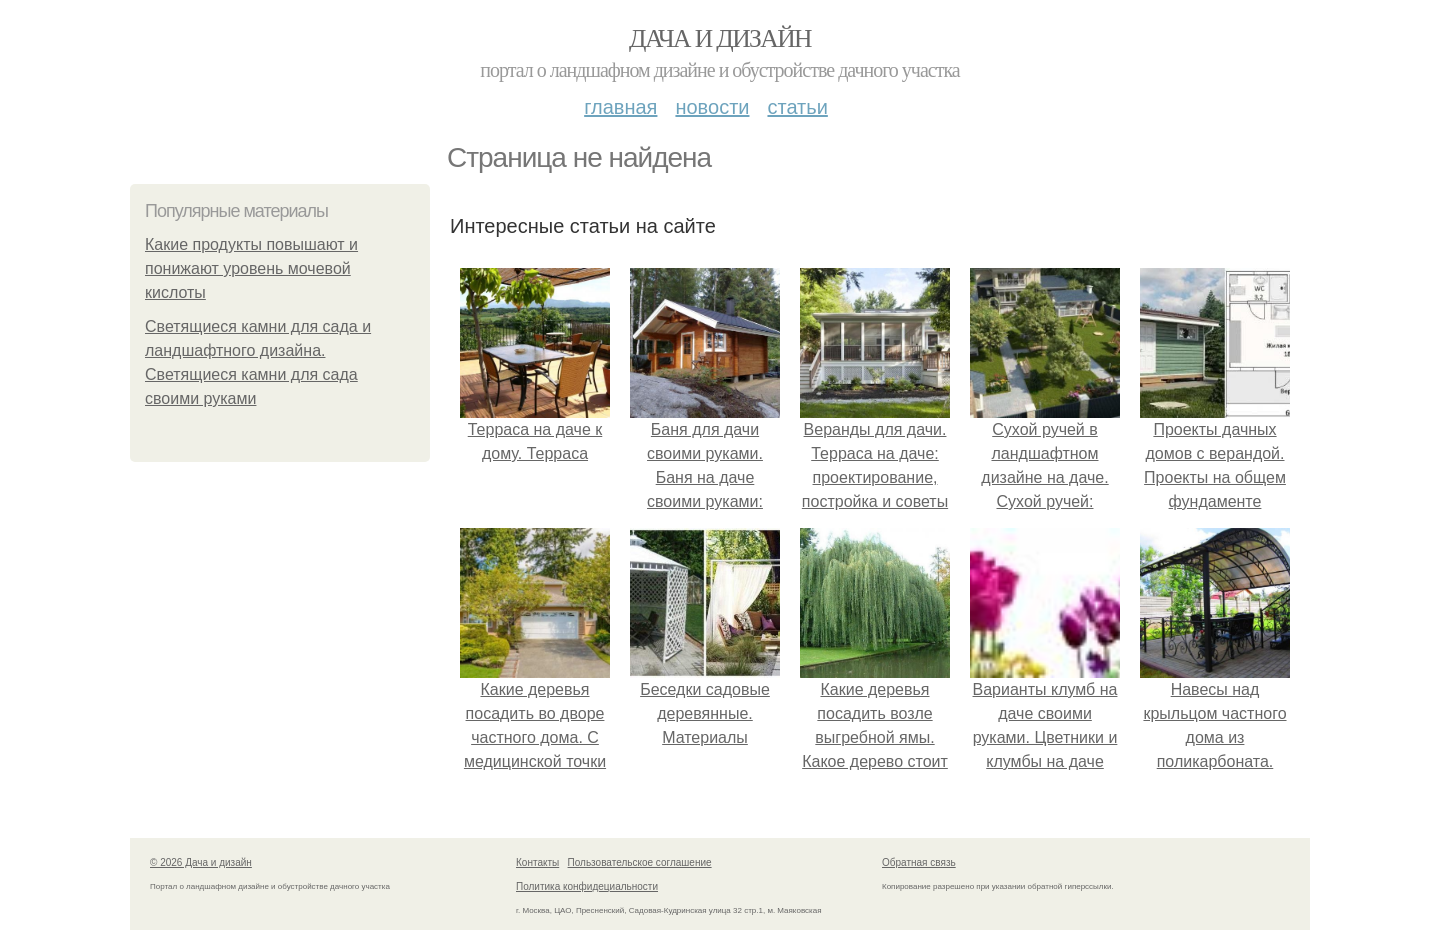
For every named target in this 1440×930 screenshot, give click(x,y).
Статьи (797, 107)
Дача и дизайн (720, 38)
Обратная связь (919, 862)
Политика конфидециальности (587, 886)
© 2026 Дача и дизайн (201, 862)
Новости (712, 107)
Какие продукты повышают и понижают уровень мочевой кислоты (251, 268)
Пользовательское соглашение (640, 862)
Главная (620, 107)
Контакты (537, 862)
